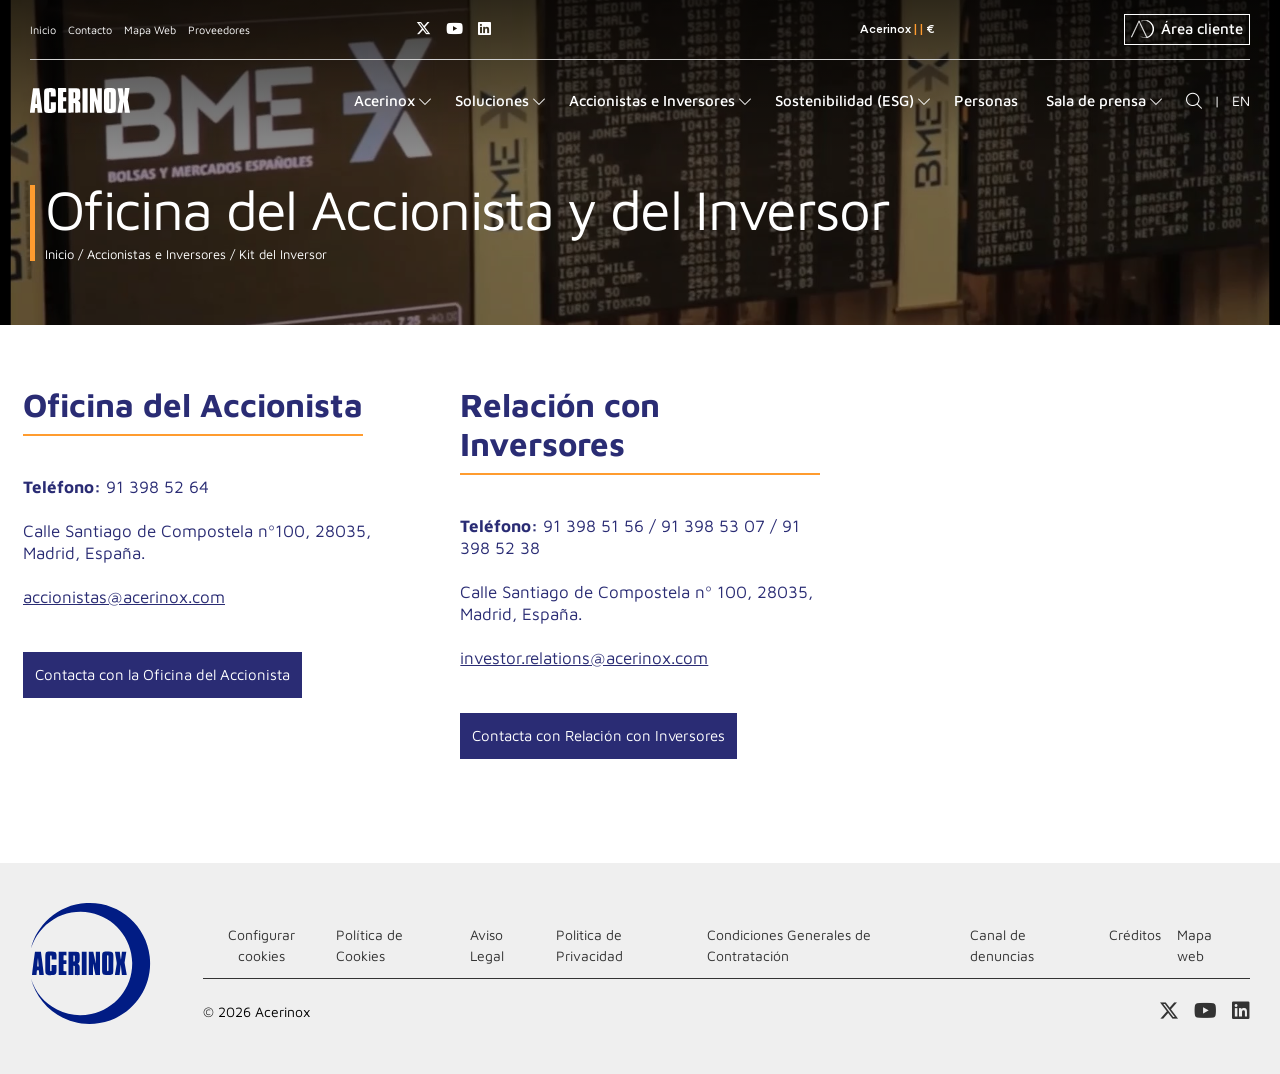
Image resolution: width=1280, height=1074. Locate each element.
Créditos (1135, 934)
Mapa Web (150, 29)
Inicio (43, 29)
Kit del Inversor (281, 254)
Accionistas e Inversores (154, 254)
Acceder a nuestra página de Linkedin (484, 28)
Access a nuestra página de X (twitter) (423, 28)
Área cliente (1187, 29)
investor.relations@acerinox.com (584, 658)
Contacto (90, 29)
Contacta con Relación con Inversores (598, 735)
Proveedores (219, 29)
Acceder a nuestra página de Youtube (454, 28)
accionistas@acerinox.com (124, 597)
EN (1241, 100)
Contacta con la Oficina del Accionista (162, 674)
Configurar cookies (261, 945)
